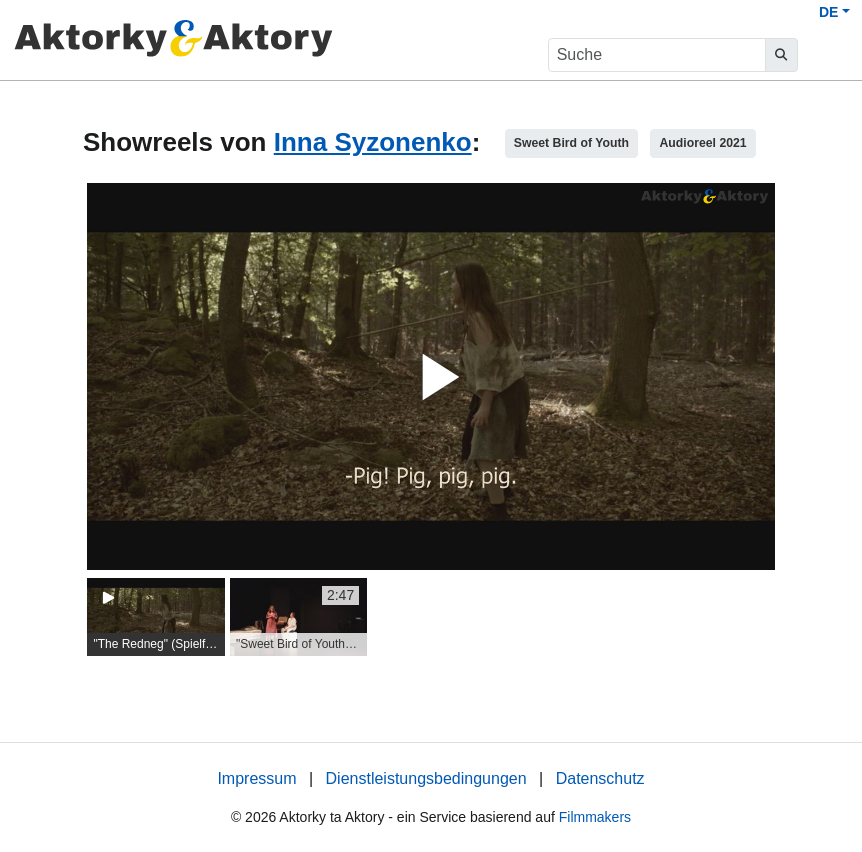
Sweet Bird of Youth (571, 143)
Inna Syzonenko (373, 142)
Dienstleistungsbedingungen (426, 778)
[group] (156, 617)
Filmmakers (595, 817)
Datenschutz (600, 778)
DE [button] (828, 12)
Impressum (256, 778)
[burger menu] (828, 55)
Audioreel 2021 (702, 143)
